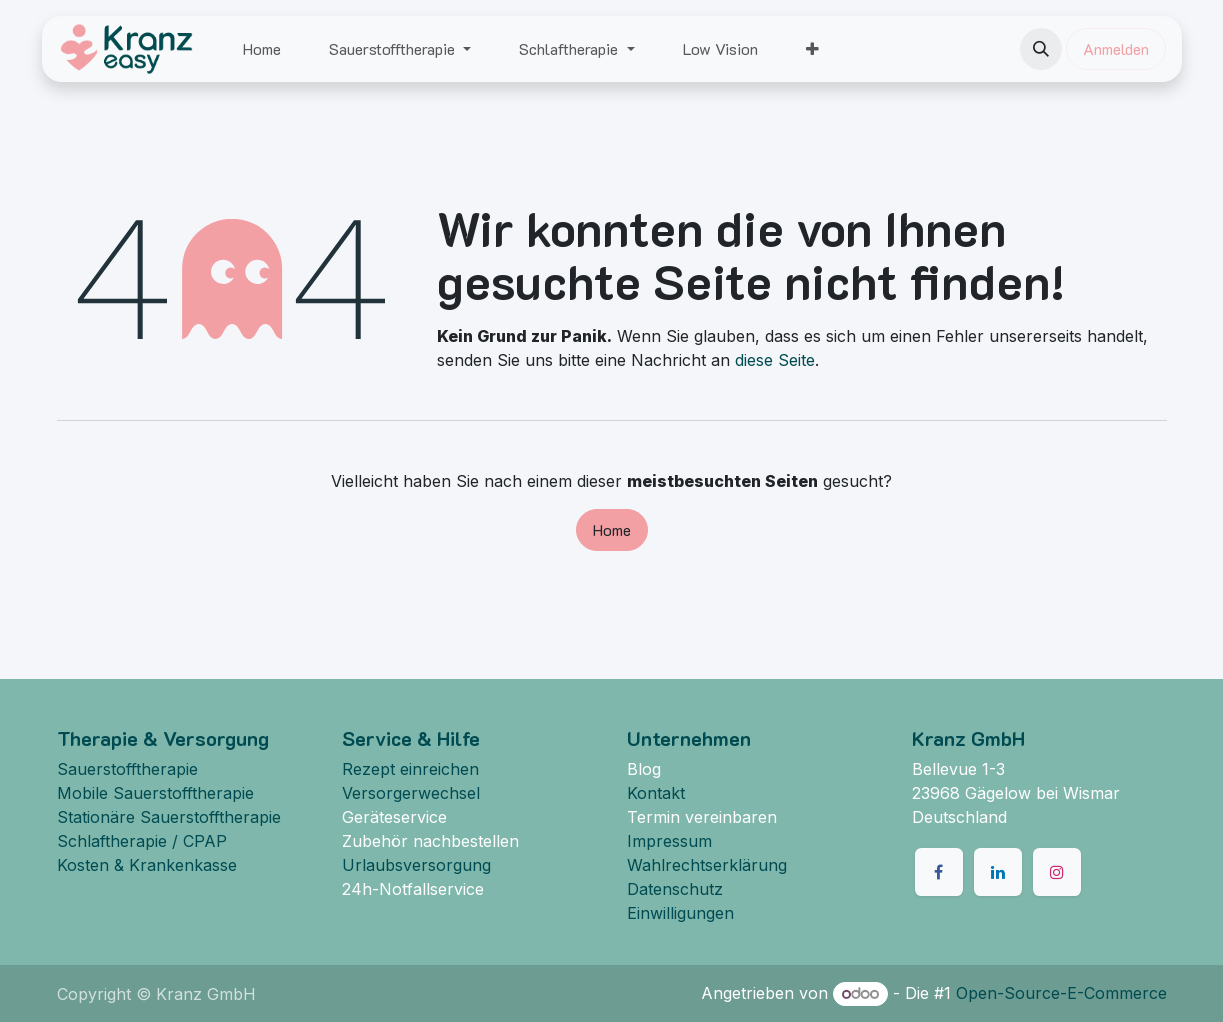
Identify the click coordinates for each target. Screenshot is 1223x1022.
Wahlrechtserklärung (707, 865)
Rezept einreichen (410, 769)
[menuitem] (262, 49)
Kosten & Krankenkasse (147, 865)
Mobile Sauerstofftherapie (155, 793)
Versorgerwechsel (411, 793)
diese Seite (775, 360)
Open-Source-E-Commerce (1061, 993)
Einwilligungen (680, 913)
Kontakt (656, 793)
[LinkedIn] (998, 872)
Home (612, 529)
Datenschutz (675, 889)
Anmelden (1116, 48)
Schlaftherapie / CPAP (142, 841)
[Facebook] (939, 872)
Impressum (669, 841)
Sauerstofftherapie (127, 769)
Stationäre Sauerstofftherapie (169, 817)
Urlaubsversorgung (416, 865)
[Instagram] (1057, 872)
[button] (1041, 49)
